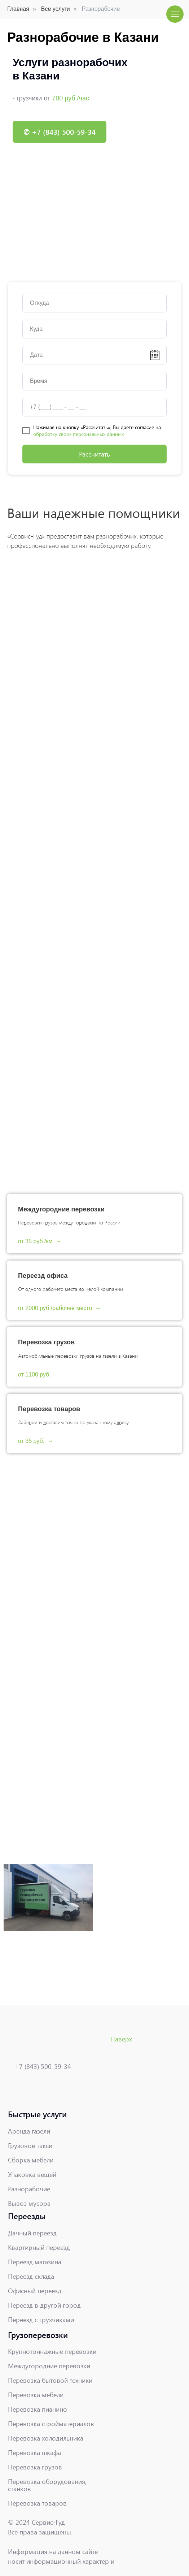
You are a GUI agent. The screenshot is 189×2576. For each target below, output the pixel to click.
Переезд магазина (34, 2261)
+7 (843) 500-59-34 (43, 2066)
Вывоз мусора (29, 2203)
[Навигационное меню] (175, 14)
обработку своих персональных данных (78, 434)
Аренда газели (29, 2131)
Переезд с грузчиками (41, 2319)
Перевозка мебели (35, 2394)
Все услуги (55, 9)
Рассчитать (94, 454)
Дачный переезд (32, 2233)
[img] (30, 2090)
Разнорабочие (29, 2188)
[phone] (94, 407)
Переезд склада (31, 2276)
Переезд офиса (42, 1275)
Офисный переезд (34, 2290)
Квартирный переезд (39, 2247)
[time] (94, 381)
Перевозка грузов (46, 1342)
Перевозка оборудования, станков (47, 2485)
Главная (18, 9)
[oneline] (94, 303)
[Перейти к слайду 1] (94, 262)
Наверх (121, 2039)
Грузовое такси (30, 2145)
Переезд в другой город (44, 2305)
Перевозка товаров (49, 1409)
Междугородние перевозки (61, 1209)
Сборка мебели (30, 2160)
